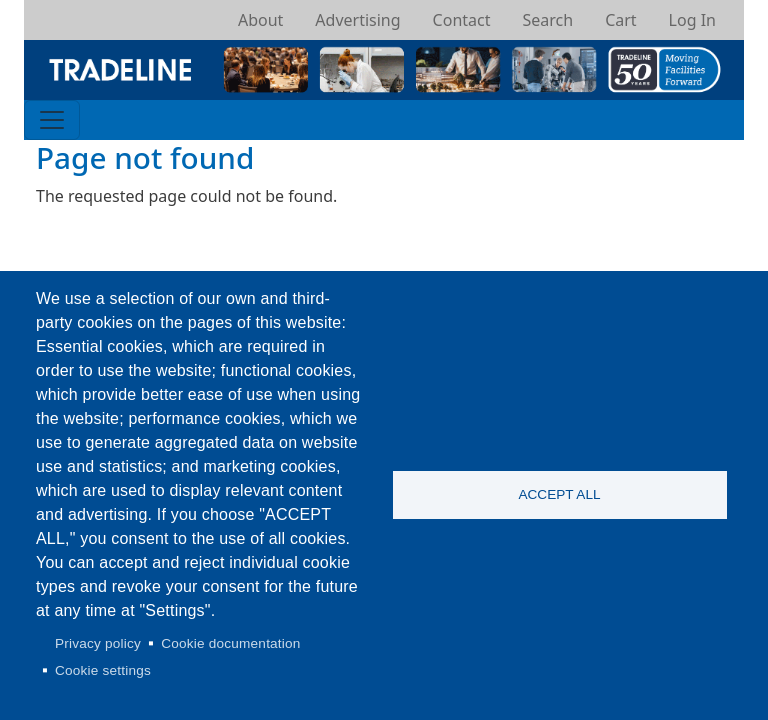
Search (547, 20)
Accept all (559, 494)
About (260, 20)
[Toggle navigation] (52, 120)
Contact (462, 20)
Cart (620, 20)
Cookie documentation (230, 643)
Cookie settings (103, 670)
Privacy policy (98, 643)
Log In (692, 20)
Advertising (357, 20)
